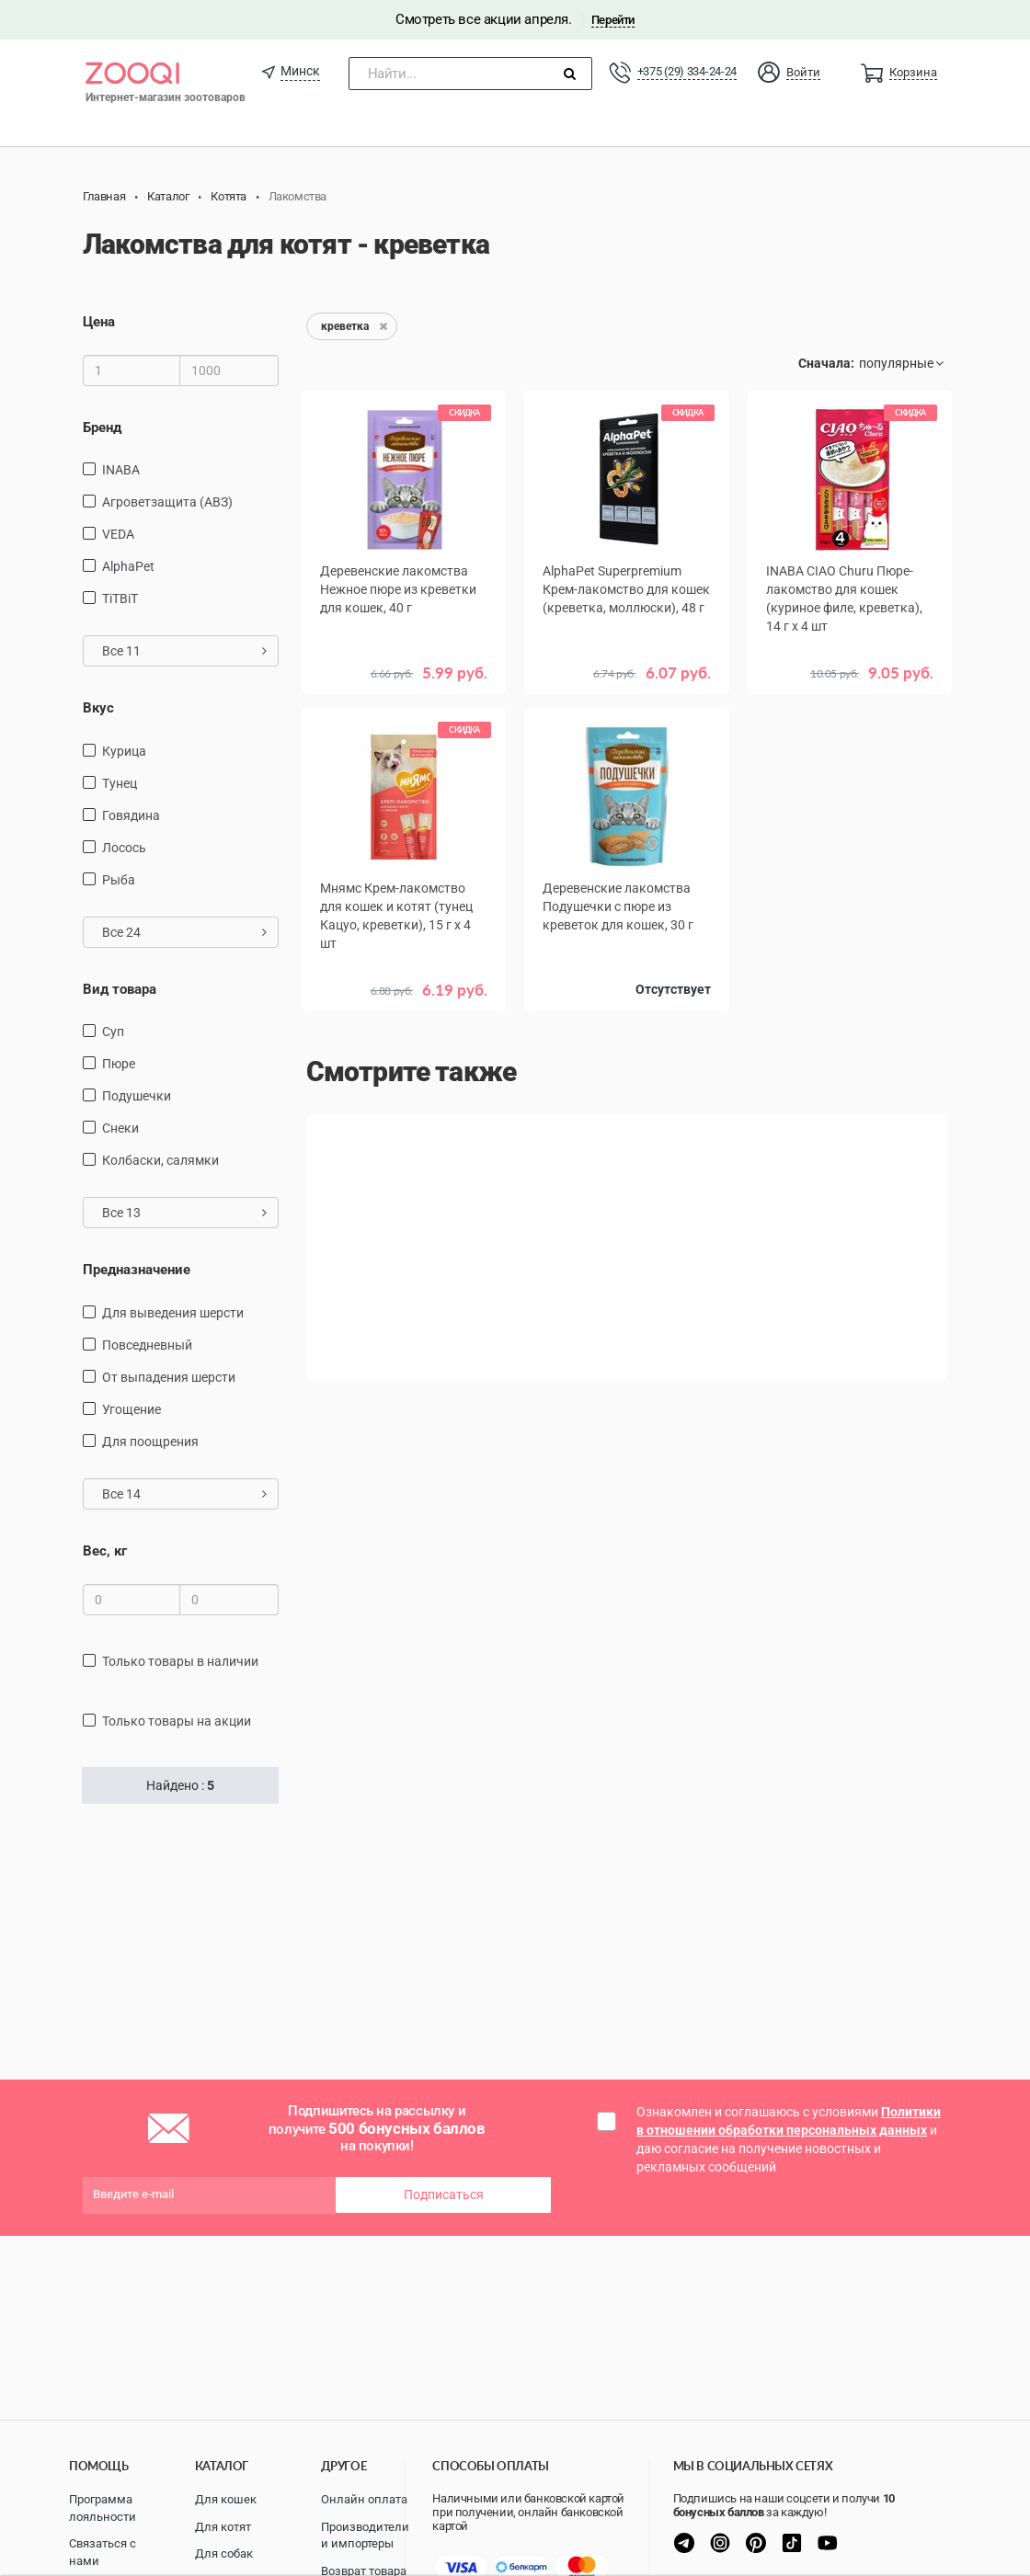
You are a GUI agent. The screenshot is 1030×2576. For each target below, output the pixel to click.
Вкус (98, 708)
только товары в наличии (180, 1661)
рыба (118, 879)
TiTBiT (120, 598)
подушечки (136, 1096)
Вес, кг (105, 1551)
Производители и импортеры (365, 2535)
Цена (99, 321)
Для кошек (226, 2499)
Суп (113, 1031)
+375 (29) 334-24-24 (687, 71)
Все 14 (184, 1494)
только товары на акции (176, 1721)
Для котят (223, 2527)
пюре (118, 1063)
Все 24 (184, 932)
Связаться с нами (102, 2552)
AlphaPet (128, 566)
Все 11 (184, 651)
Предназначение (136, 1269)
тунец (119, 783)
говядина (131, 815)
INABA (121, 469)
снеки (120, 1128)
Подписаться (444, 2194)
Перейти (613, 20)
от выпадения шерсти (168, 1377)
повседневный (147, 1345)
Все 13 (184, 1212)
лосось (124, 847)
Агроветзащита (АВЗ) (167, 502)
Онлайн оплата (364, 2499)
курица (124, 751)
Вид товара (119, 989)
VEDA (118, 534)
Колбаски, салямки (160, 1160)
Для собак (224, 2553)
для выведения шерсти (173, 1312)
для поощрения (150, 1441)
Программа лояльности (102, 2508)
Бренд (102, 427)
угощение (131, 1409)
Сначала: (826, 363)
